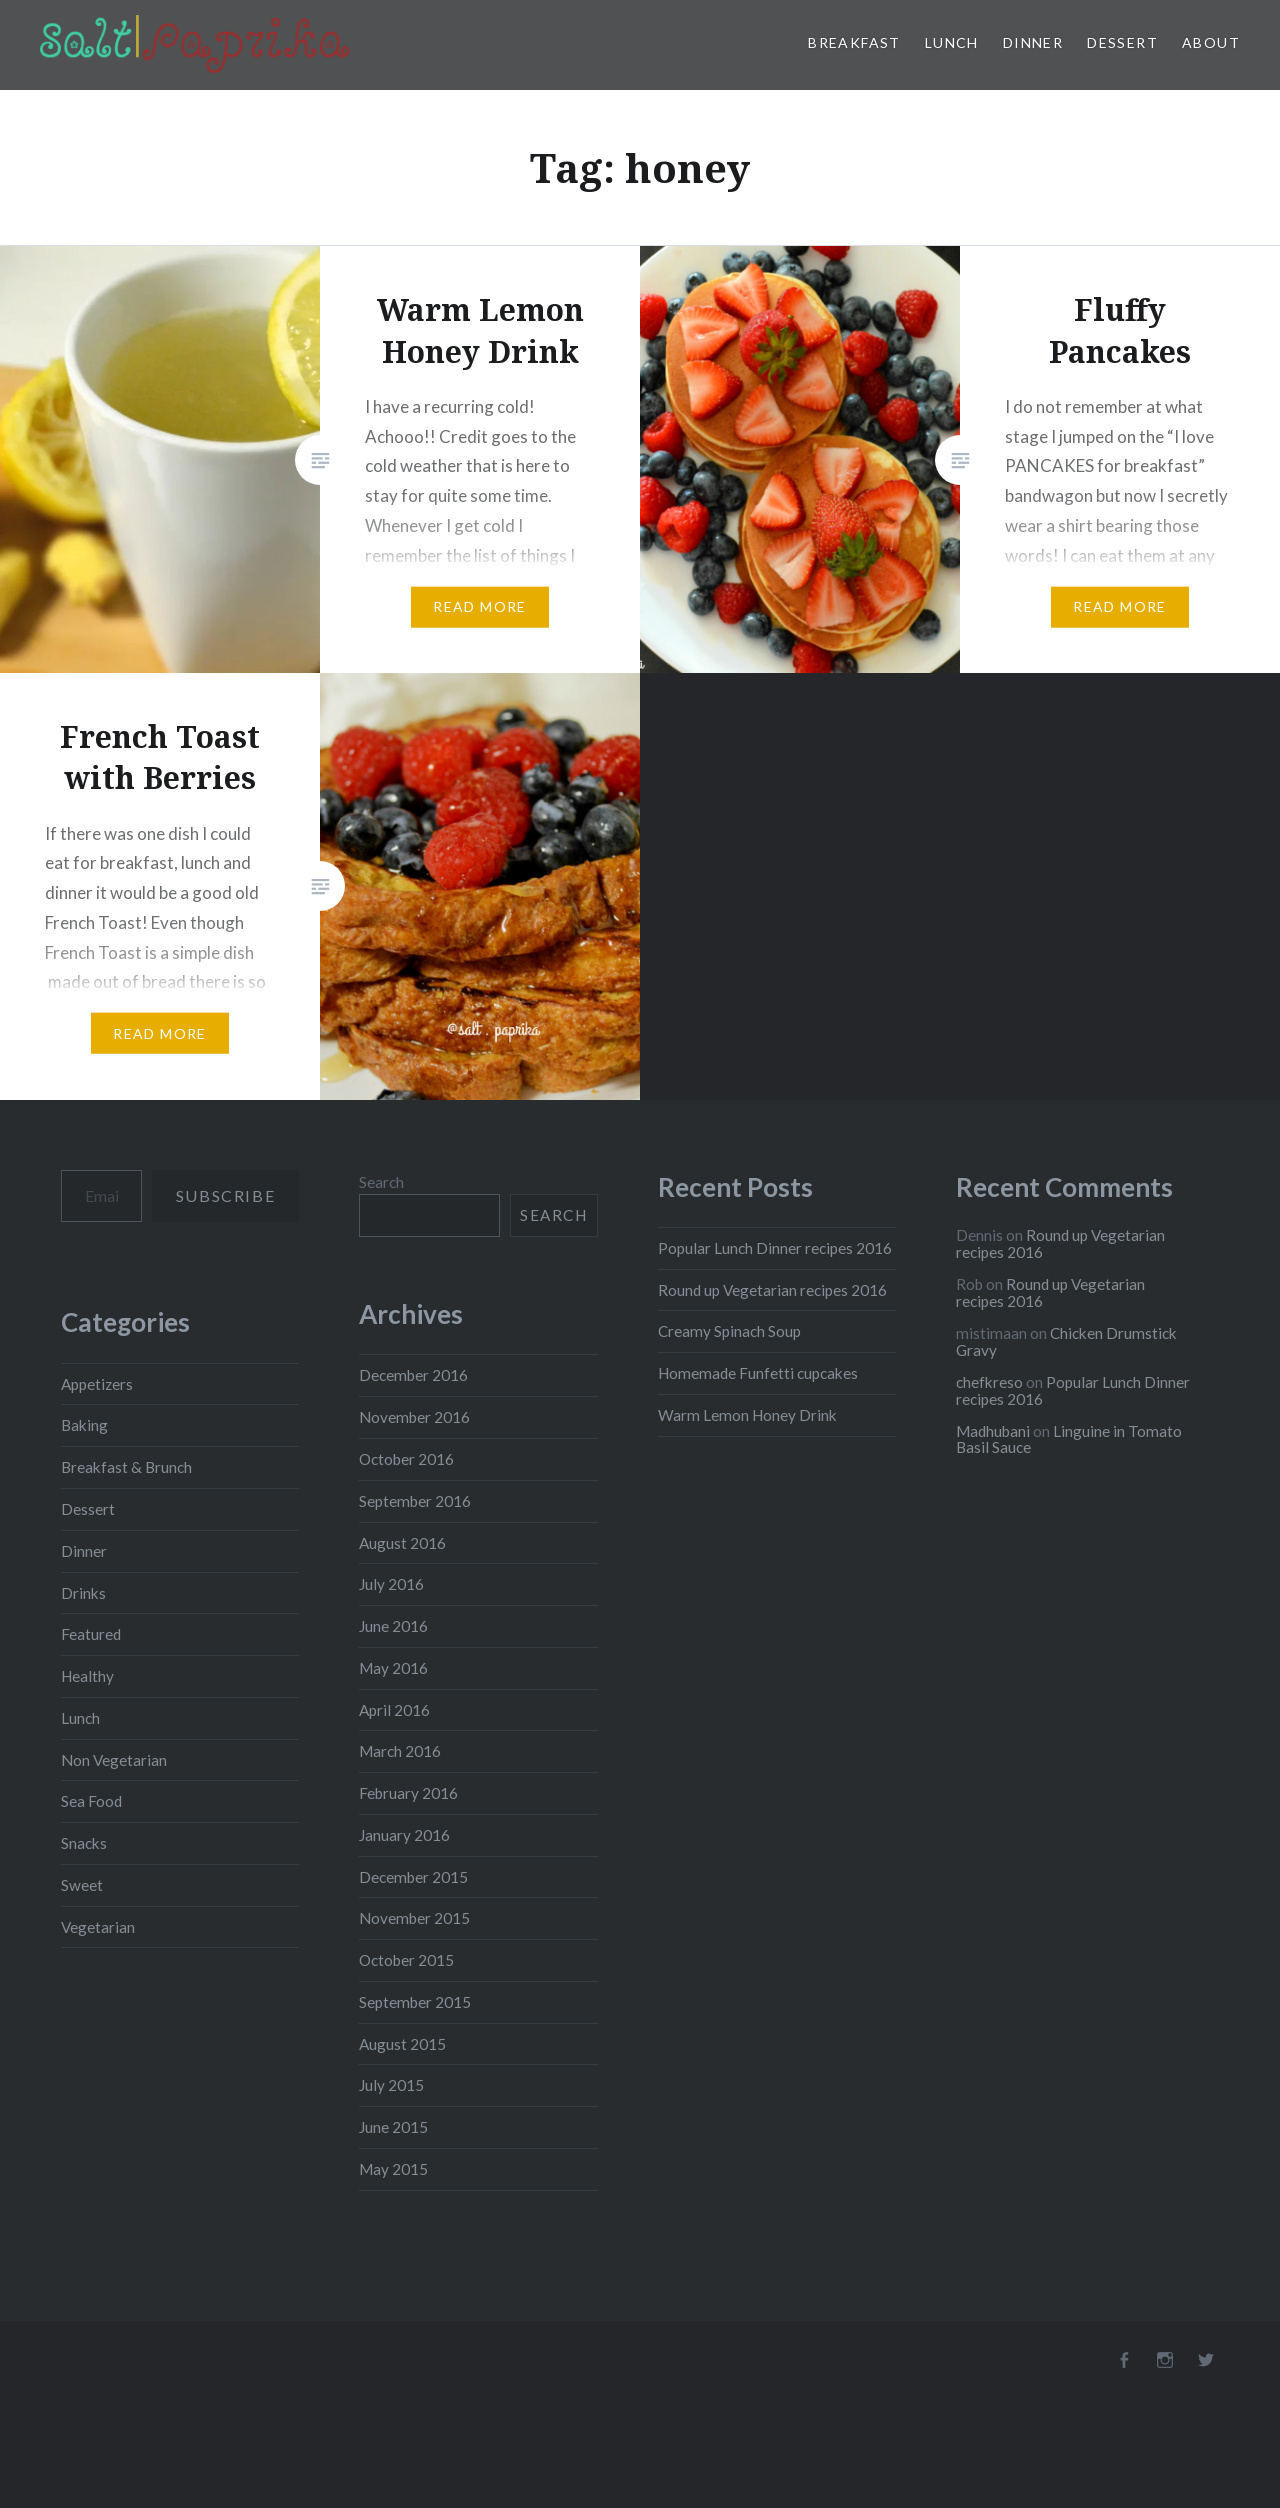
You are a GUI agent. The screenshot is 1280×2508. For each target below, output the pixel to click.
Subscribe (225, 1195)
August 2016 (402, 1543)
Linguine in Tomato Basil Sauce (1069, 1439)
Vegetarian (98, 1927)
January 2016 (404, 1835)
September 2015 (415, 2002)
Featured (91, 1634)
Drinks (83, 1593)
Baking (84, 1425)
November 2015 (414, 1918)
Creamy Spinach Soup (729, 1331)
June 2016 (393, 1626)
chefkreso (989, 1382)
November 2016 (414, 1417)
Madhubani (993, 1431)
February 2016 (408, 1793)
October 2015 (406, 1960)
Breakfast (854, 42)
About (1211, 42)
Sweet (82, 1885)
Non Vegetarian (114, 1760)
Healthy (87, 1676)
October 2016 (406, 1459)
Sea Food (91, 1801)
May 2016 (393, 1668)
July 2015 (391, 2085)
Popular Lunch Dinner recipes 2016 (775, 1248)
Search (381, 1182)
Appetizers (97, 1384)
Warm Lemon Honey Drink (747, 1415)
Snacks (84, 1843)
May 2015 (393, 2169)
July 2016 (391, 1584)
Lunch (952, 42)
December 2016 (413, 1375)
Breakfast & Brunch (126, 1467)
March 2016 (400, 1751)
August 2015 (402, 2044)
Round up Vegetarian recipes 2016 (772, 1290)
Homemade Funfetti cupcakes (758, 1373)
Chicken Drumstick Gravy (1066, 1341)
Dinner (1033, 42)
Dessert (1122, 42)
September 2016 (415, 1501)
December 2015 (413, 1877)
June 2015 (393, 2127)
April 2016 (394, 1710)
